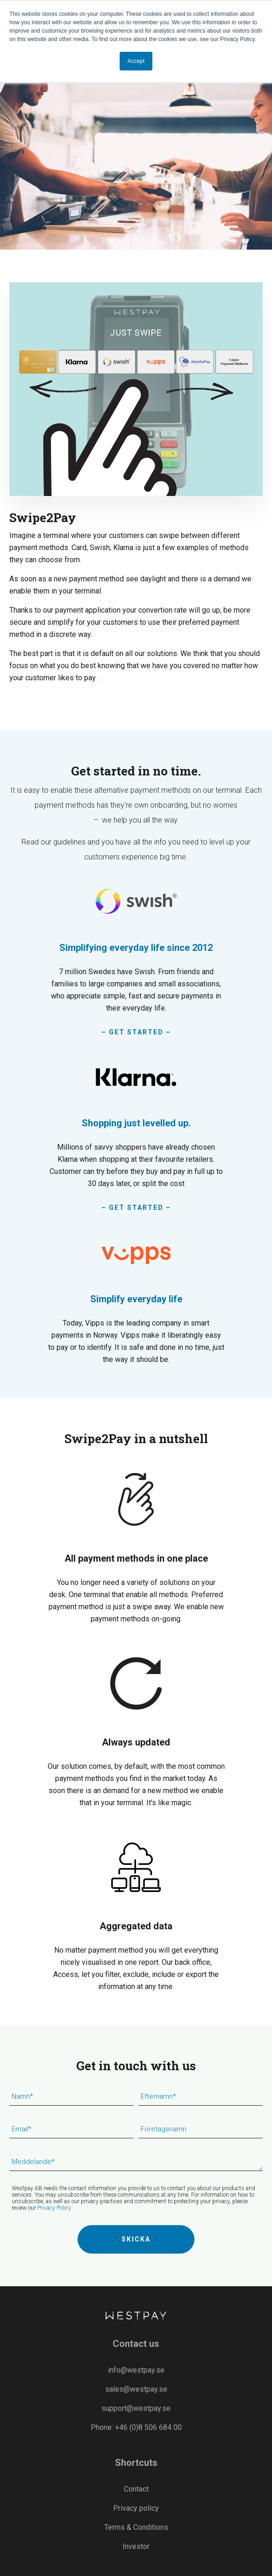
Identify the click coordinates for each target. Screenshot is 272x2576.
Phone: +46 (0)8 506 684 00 (136, 2427)
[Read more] (136, 1300)
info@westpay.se (136, 2370)
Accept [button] (136, 61)
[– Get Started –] (136, 959)
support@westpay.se (136, 2408)
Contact (136, 2489)
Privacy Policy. (54, 2208)
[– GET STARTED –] (136, 1135)
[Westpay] (136, 2316)
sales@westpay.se (136, 2389)
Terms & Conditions (136, 2527)
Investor (136, 2546)
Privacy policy (136, 2508)
